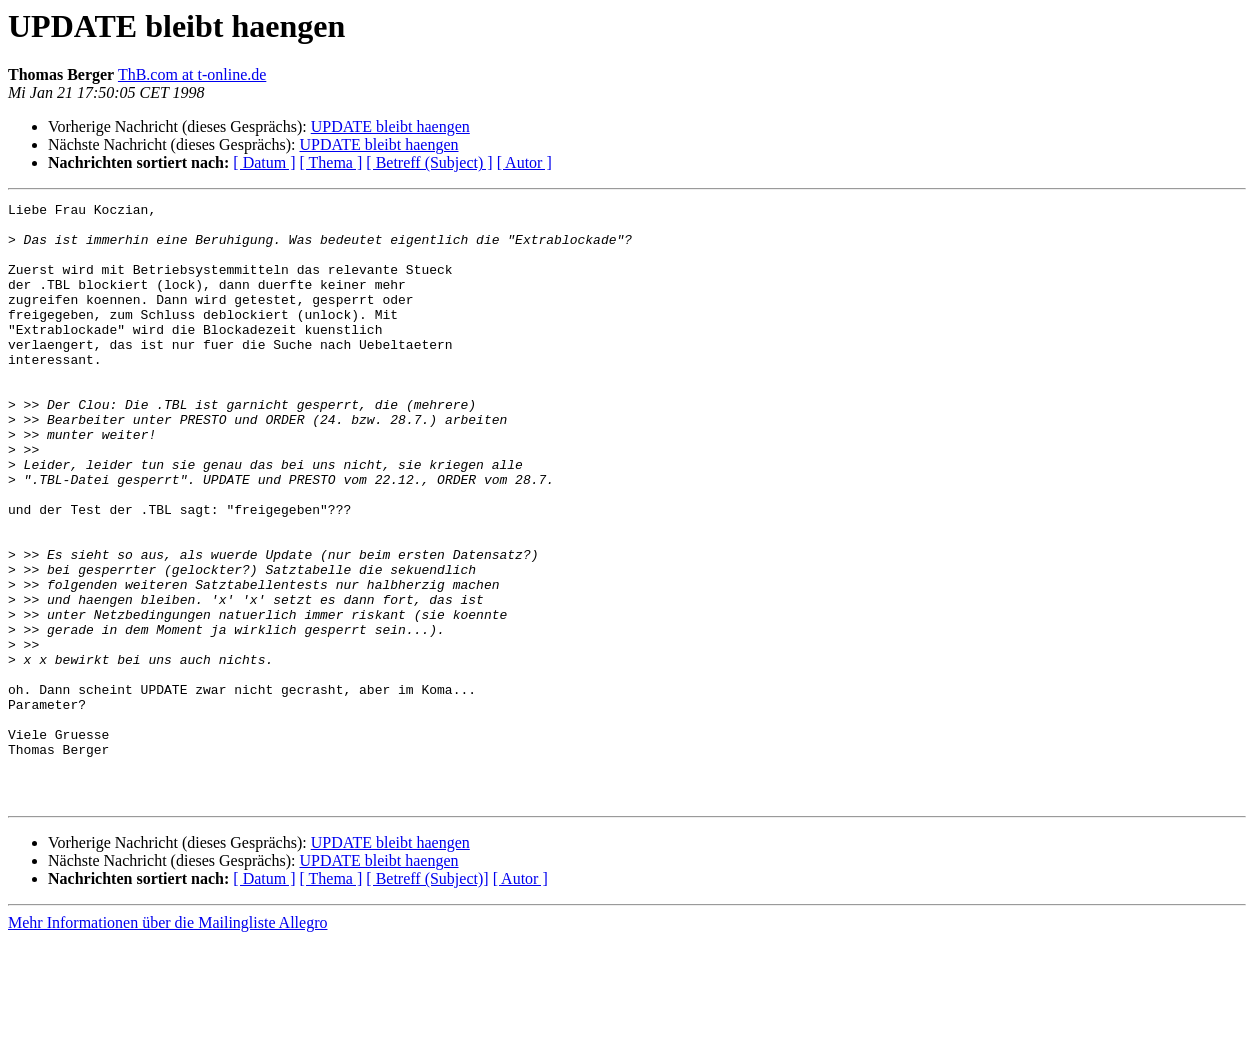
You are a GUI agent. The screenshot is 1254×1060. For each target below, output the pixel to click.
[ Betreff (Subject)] (427, 998)
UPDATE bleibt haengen (390, 126)
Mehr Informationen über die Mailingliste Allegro (167, 1042)
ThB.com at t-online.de (192, 74)
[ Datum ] (264, 162)
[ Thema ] (331, 162)
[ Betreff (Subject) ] (429, 162)
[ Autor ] (524, 162)
